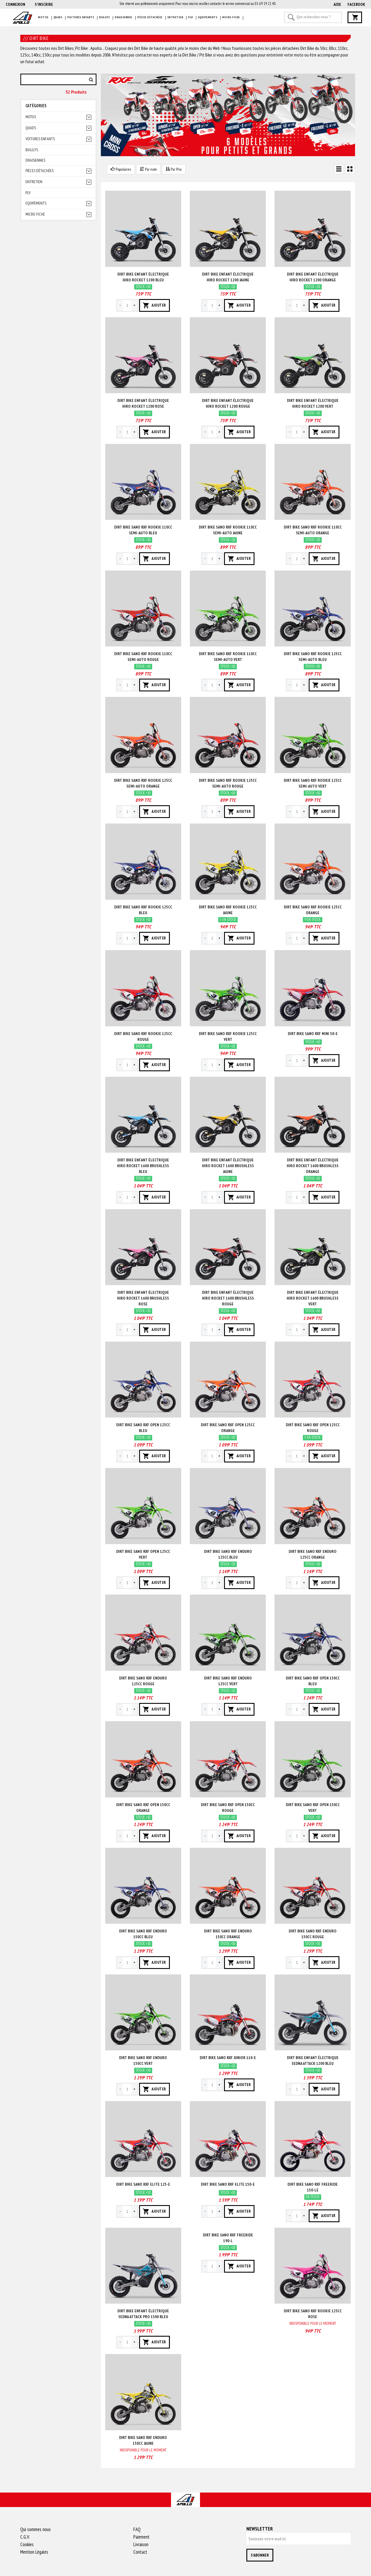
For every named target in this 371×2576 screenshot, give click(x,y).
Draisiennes (123, 17)
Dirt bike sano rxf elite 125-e (143, 2184)
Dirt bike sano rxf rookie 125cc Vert (228, 1036)
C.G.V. (25, 2537)
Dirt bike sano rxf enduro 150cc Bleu (143, 1933)
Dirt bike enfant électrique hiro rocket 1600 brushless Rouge (228, 1298)
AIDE (337, 4)
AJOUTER (154, 305)
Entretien (175, 17)
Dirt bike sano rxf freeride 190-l (228, 2237)
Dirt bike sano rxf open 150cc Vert (313, 1807)
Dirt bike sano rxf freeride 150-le (313, 2187)
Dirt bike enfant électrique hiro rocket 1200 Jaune (228, 277)
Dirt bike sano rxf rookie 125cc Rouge (143, 1036)
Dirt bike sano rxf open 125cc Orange (228, 1427)
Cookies (27, 2544)
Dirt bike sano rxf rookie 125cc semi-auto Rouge (228, 783)
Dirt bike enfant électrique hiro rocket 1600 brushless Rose (143, 1298)
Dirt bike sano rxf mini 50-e (313, 1033)
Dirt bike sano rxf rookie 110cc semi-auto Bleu (143, 529)
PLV (190, 17)
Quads (58, 17)
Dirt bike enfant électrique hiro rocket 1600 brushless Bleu (143, 1165)
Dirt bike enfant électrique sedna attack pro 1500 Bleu (143, 2313)
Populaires (121, 169)
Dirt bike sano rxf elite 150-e (228, 2184)
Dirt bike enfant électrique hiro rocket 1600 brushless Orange (313, 1165)
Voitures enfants (80, 17)
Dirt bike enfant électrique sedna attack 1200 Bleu (313, 2060)
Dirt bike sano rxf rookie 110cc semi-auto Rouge (143, 656)
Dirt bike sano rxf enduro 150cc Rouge (313, 1933)
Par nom (148, 169)
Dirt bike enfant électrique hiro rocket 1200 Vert (313, 403)
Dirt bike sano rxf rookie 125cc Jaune (228, 909)
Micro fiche (231, 17)
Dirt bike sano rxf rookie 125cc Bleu (143, 909)
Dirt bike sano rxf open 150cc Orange (143, 1807)
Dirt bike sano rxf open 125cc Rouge (313, 1427)
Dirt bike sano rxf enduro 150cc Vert (143, 2060)
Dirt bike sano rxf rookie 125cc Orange (313, 909)
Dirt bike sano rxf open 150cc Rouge (228, 1807)
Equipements (208, 17)
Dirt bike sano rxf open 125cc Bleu (143, 1427)
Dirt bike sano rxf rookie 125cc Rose (313, 2313)
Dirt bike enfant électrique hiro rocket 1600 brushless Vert (313, 1298)
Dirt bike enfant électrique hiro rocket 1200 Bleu (143, 277)
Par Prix (174, 169)
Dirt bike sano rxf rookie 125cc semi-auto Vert (313, 783)
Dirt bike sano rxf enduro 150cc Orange (228, 1933)
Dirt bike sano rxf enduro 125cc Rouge (143, 1680)
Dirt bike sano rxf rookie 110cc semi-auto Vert (228, 656)
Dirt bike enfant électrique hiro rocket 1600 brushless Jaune (228, 1165)
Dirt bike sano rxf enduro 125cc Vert (228, 1680)
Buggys (104, 17)
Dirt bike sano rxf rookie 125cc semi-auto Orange (143, 783)
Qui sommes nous (35, 2529)
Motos (43, 17)
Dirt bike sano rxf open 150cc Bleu (313, 1680)
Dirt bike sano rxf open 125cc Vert (143, 1554)
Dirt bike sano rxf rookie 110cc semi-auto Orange (313, 529)
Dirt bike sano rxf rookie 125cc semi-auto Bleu (313, 656)
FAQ (137, 2529)
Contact (140, 2552)
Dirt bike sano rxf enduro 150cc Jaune (143, 2440)
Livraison (140, 2544)
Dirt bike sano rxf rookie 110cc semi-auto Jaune (228, 529)
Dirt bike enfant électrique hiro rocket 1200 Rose (143, 403)
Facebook (356, 4)
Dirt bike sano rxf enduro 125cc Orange (313, 1554)
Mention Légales (34, 2552)
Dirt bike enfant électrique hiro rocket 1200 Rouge (228, 403)
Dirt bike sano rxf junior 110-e (228, 2057)
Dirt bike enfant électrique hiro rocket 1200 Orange (313, 277)
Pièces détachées (150, 17)
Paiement (141, 2537)
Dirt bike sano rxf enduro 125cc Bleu (228, 1554)
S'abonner (260, 2555)
